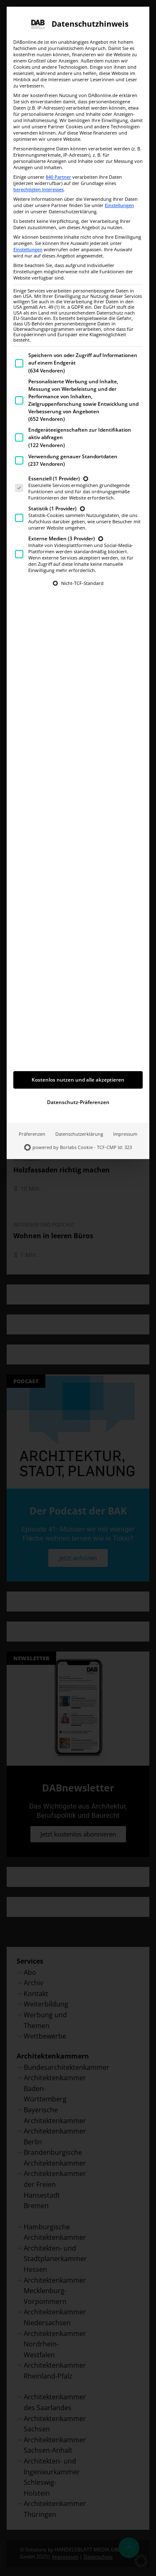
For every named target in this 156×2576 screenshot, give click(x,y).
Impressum (125, 1047)
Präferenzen (32, 1047)
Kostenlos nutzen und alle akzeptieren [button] (78, 993)
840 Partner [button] (58, 90)
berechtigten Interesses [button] (38, 103)
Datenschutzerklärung (79, 1047)
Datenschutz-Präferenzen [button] (78, 1015)
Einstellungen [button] (119, 119)
